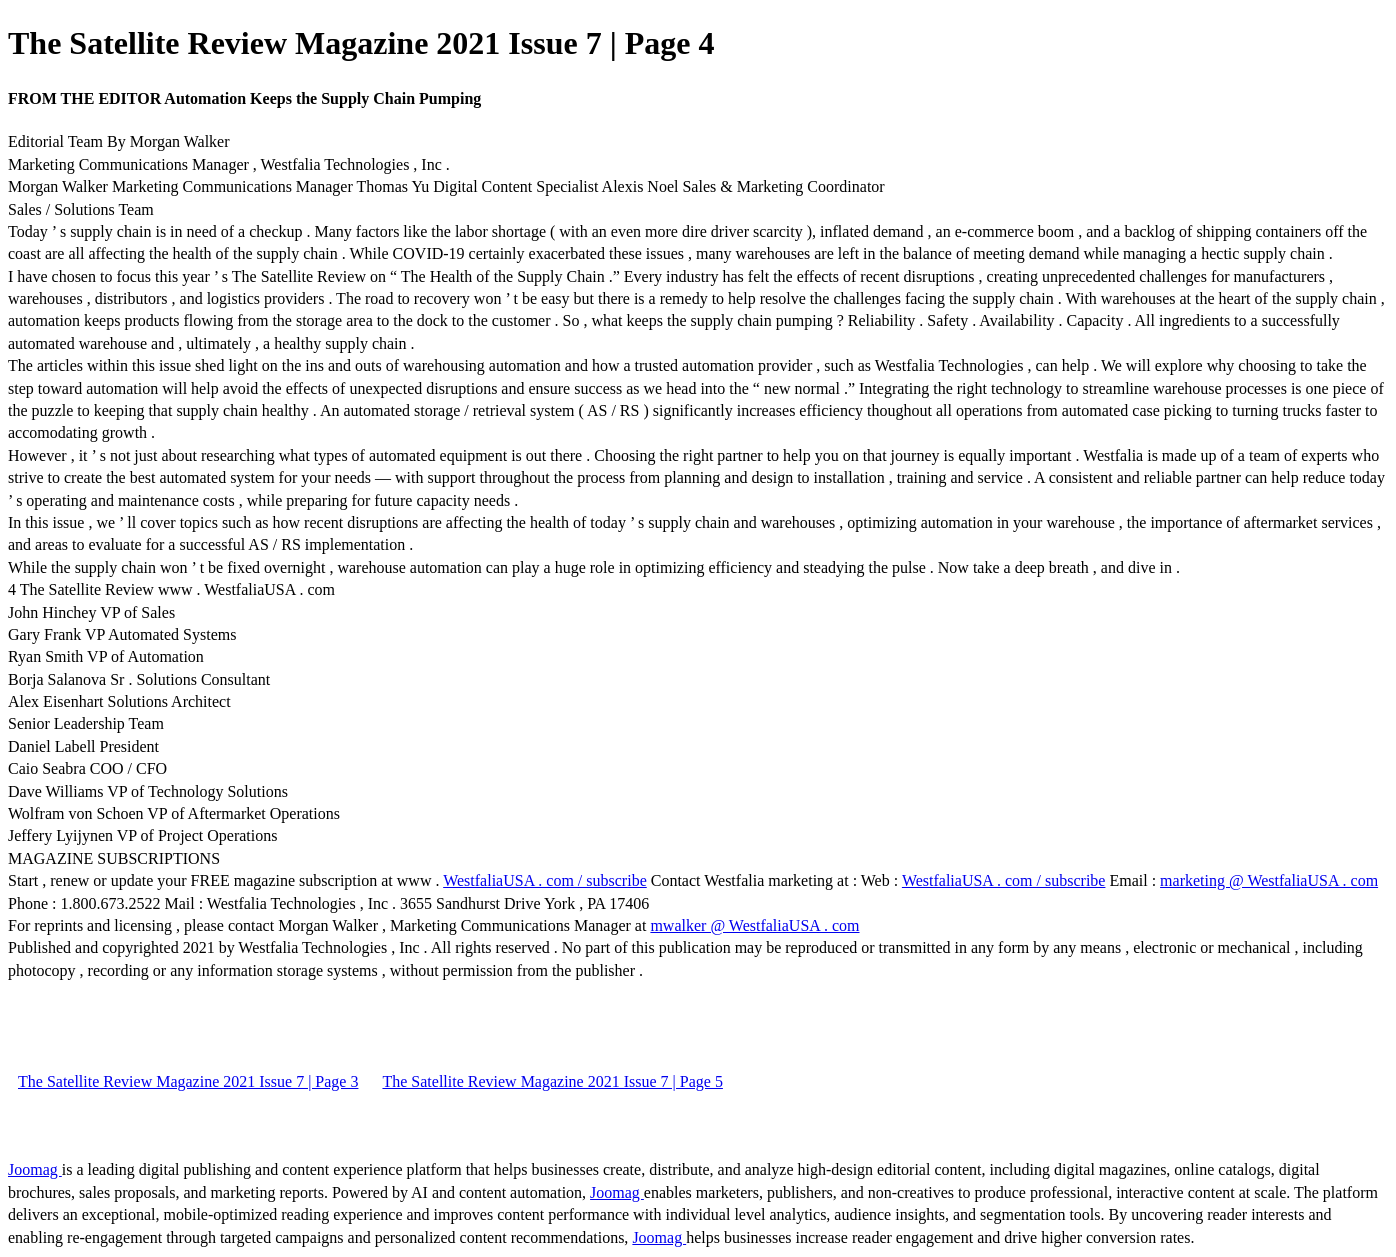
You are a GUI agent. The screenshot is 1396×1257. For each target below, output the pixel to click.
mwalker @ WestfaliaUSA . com (754, 925)
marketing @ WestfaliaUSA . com (1269, 880)
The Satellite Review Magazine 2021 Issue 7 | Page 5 (552, 1081)
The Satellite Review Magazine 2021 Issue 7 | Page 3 (188, 1081)
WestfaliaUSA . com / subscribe (545, 880)
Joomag (35, 1169)
